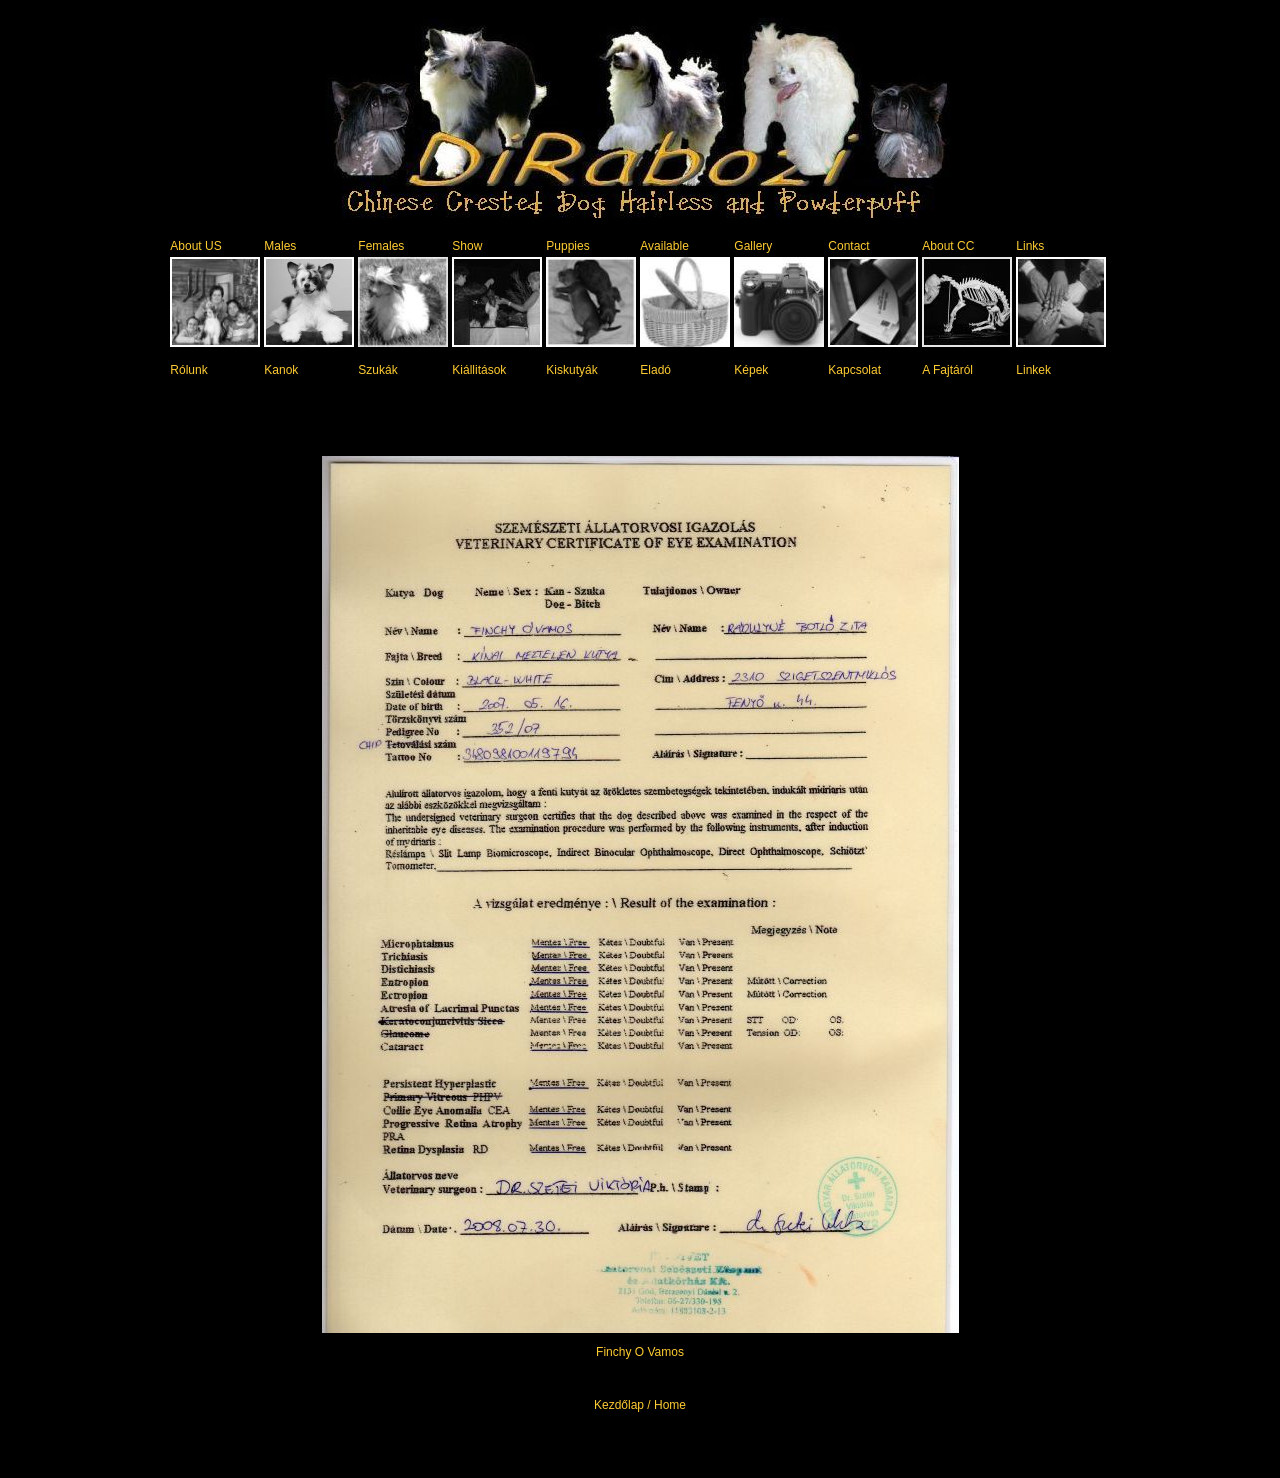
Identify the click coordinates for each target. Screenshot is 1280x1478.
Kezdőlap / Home (640, 1405)
